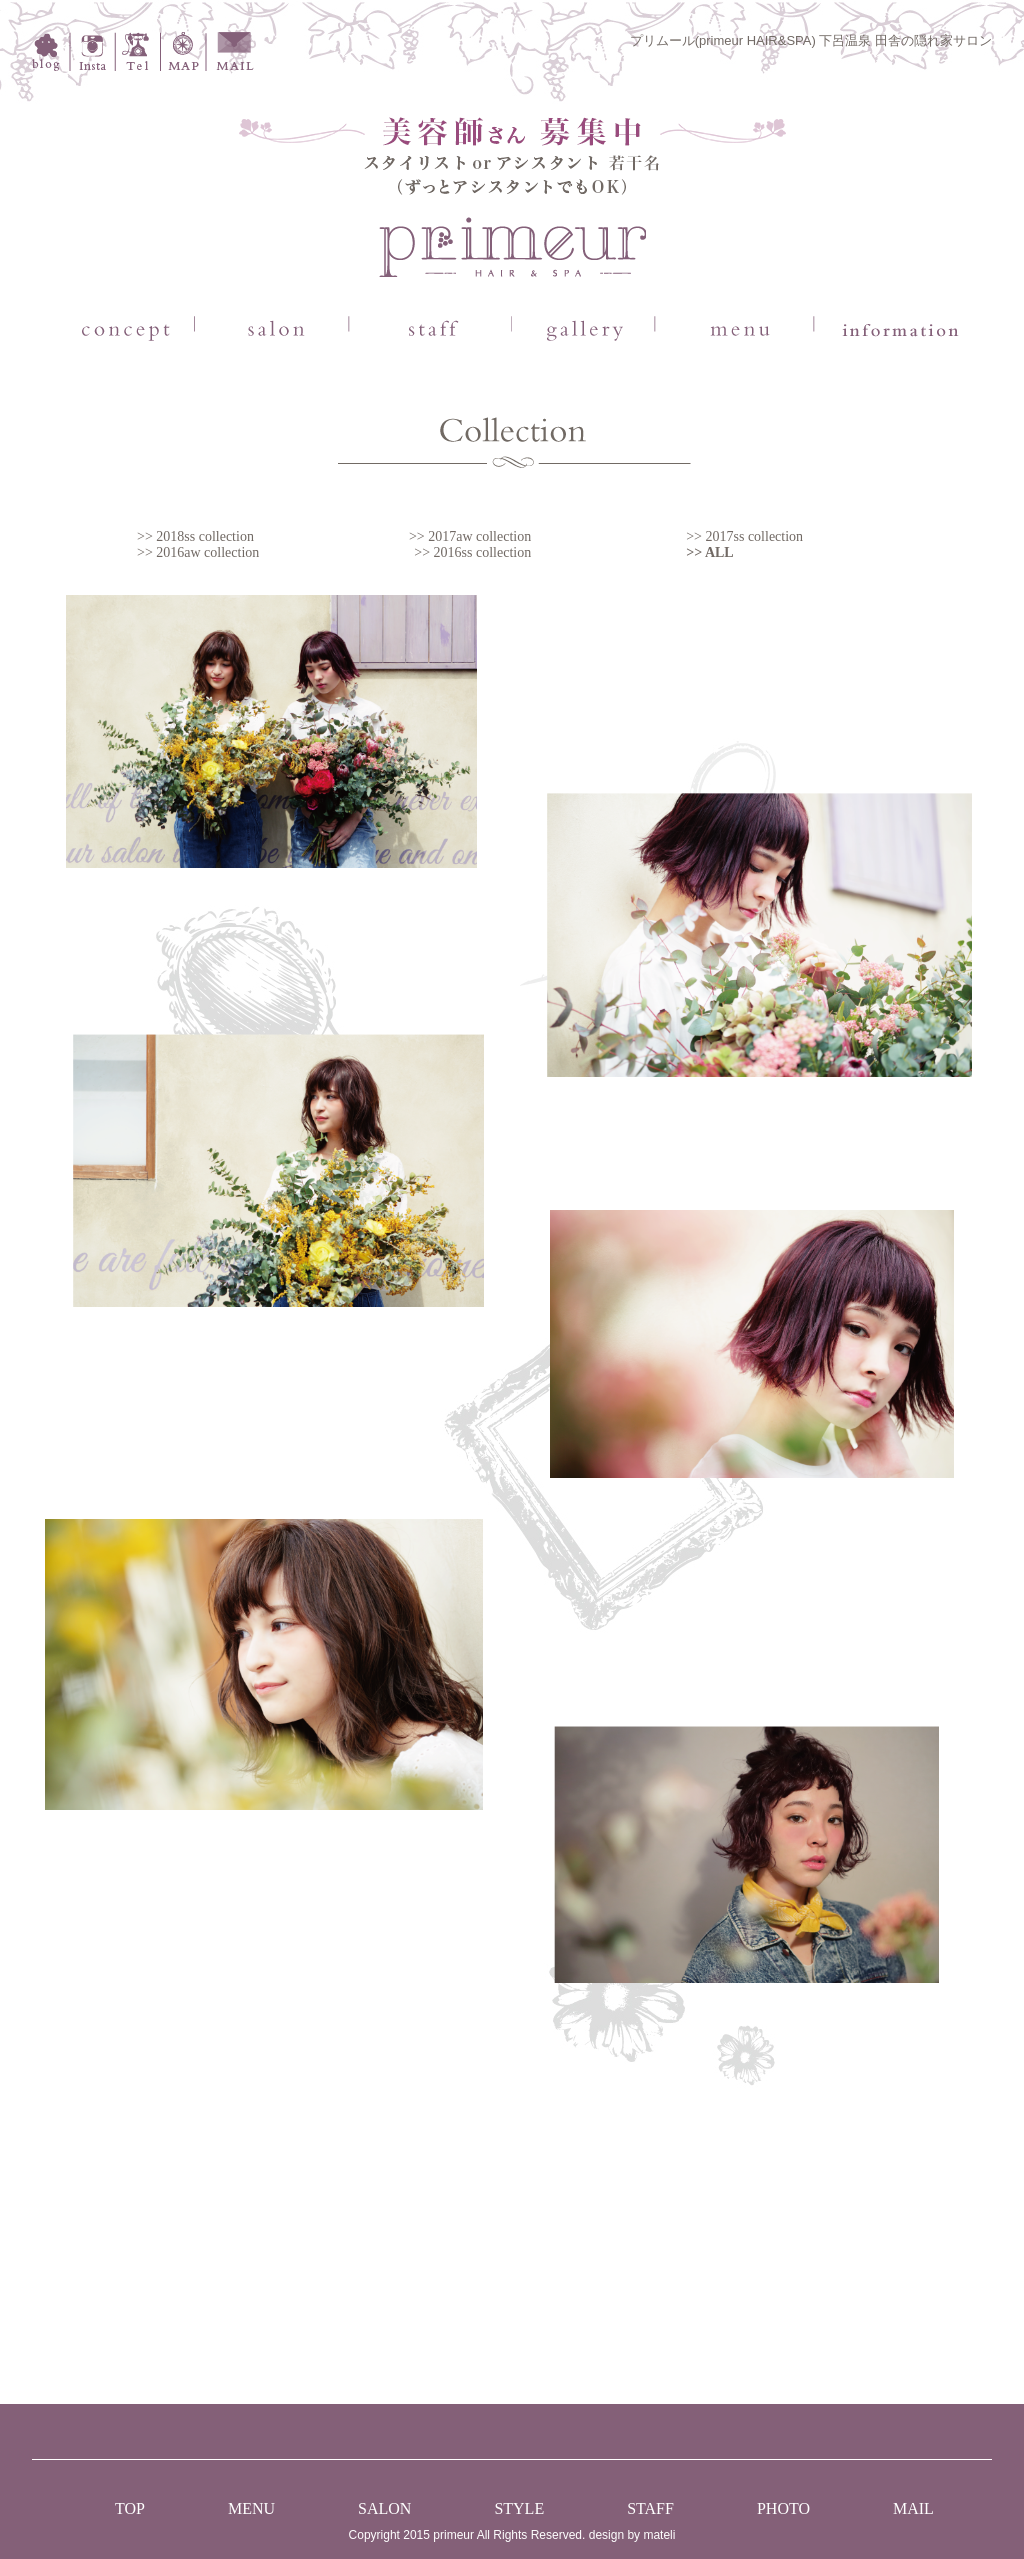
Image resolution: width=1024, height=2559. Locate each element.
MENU (251, 2508)
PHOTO (783, 2508)
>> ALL (709, 552)
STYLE (519, 2508)
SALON (384, 2508)
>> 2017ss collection (744, 536)
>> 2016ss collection (472, 552)
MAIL (913, 2508)
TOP (130, 2508)
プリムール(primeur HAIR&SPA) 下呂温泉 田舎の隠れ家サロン (811, 40)
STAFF (650, 2508)
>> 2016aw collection (198, 552)
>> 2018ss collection (195, 536)
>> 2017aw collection (470, 536)
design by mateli (632, 2535)
